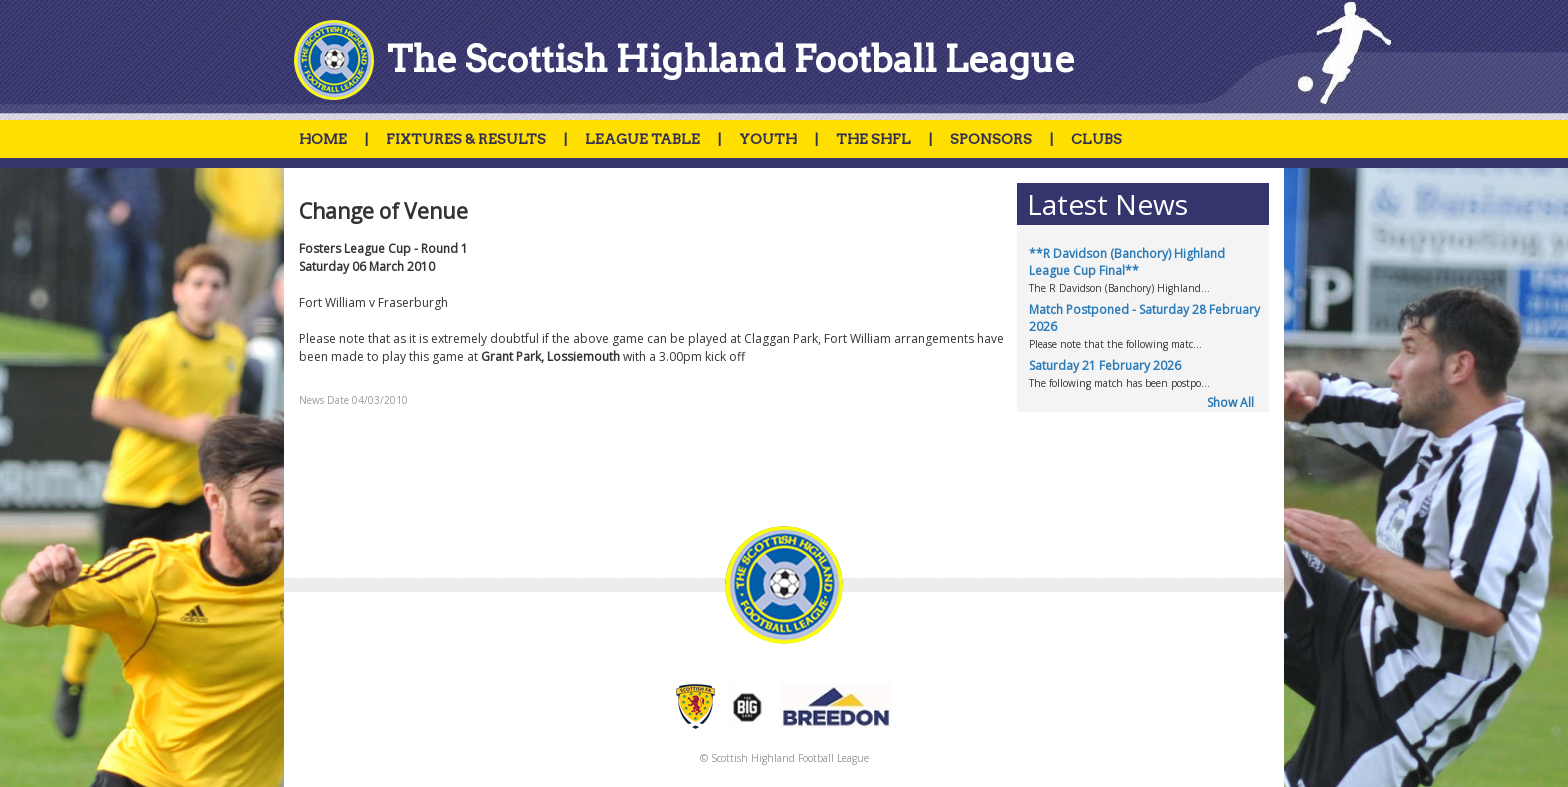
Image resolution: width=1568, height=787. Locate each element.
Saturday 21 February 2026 (1105, 365)
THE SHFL (873, 139)
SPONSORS (991, 139)
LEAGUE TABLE (642, 139)
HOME (323, 139)
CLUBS (1096, 139)
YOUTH (768, 139)
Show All (1230, 402)
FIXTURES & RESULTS (466, 139)
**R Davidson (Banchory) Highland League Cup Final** (1127, 262)
